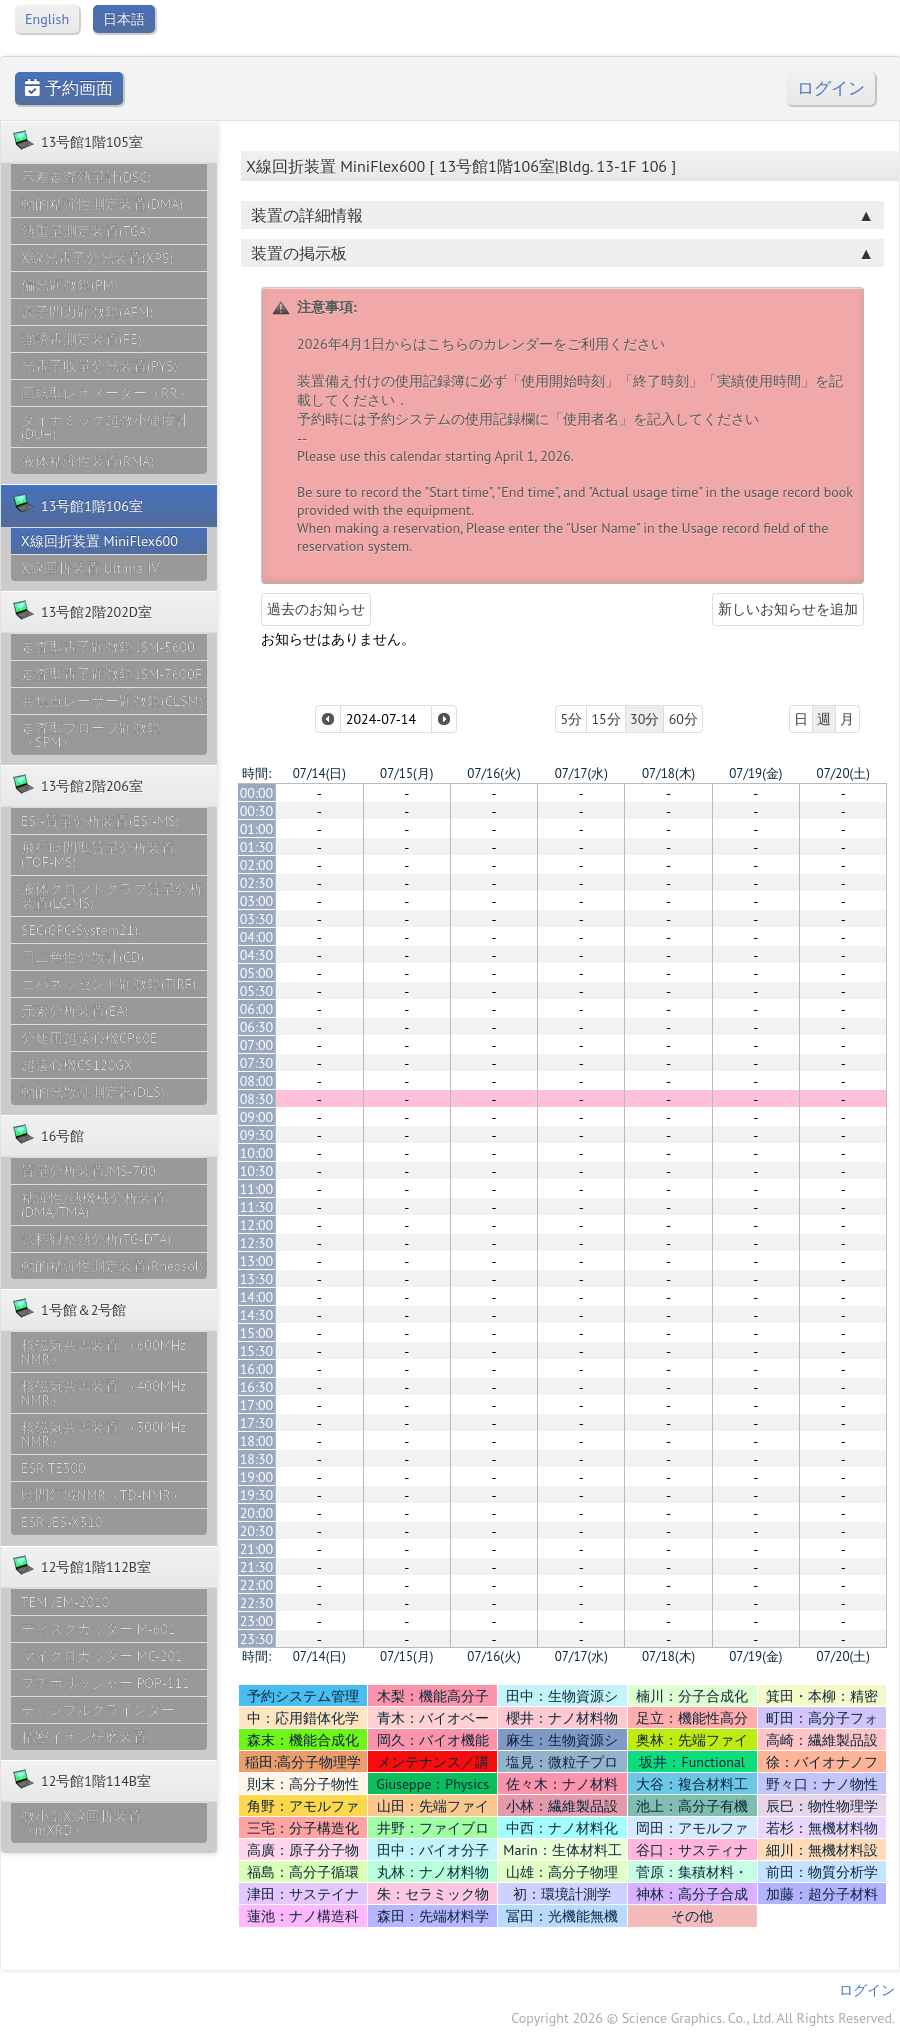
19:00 (257, 1477)
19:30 (257, 1495)
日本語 (124, 19)
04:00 (257, 937)
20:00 (257, 1513)
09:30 (257, 1135)
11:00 (257, 1189)
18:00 (257, 1441)
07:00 (257, 1045)
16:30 (257, 1387)
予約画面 (69, 88)
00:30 (257, 811)
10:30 (257, 1171)
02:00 (257, 865)
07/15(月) (406, 773)
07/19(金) (755, 773)
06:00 (257, 1009)
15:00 (257, 1333)
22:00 (257, 1585)
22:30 (257, 1603)
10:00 (257, 1153)
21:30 (257, 1567)
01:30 (257, 847)
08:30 (257, 1099)
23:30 (257, 1639)
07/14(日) (319, 773)
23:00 (257, 1621)
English (47, 19)
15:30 (257, 1351)
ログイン (831, 88)
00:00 (257, 793)
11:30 (257, 1207)
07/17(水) (581, 773)
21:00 (257, 1549)
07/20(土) (843, 773)
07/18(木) (668, 773)
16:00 (257, 1369)
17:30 (257, 1423)
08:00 (257, 1081)
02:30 (257, 883)
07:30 (257, 1063)
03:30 (257, 919)
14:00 (257, 1297)
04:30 (257, 955)
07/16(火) (493, 773)
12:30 (257, 1243)
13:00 (257, 1261)
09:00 (257, 1117)
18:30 (257, 1459)
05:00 (257, 973)
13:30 (257, 1279)
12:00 (257, 1225)
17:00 (257, 1405)
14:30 (257, 1315)
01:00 (257, 829)
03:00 (257, 901)
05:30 (257, 991)
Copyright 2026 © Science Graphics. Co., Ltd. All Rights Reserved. (703, 2018)
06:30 (257, 1027)
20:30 (257, 1531)
